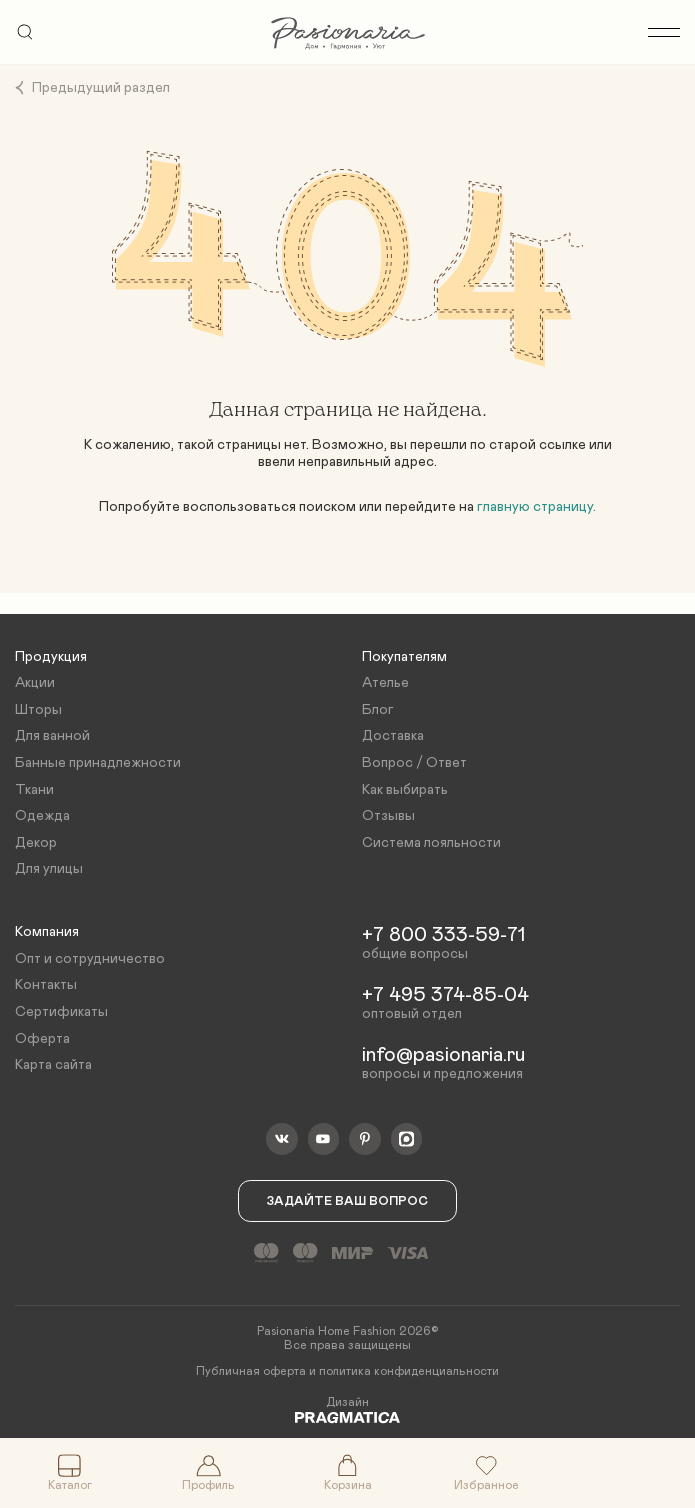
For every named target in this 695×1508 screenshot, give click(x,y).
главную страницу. (536, 507)
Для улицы (49, 869)
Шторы (38, 710)
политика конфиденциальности (409, 1371)
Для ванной (52, 736)
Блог (378, 710)
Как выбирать (405, 790)
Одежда (42, 816)
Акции (35, 683)
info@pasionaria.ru (443, 1055)
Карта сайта (53, 1065)
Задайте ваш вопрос (347, 1201)
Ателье (385, 683)
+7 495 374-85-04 (445, 995)
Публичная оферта (251, 1371)
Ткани (34, 790)
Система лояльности (431, 843)
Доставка (393, 736)
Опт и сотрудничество (90, 959)
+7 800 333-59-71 (443, 935)
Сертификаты (61, 1012)
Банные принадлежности (98, 763)
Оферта (42, 1039)
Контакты (46, 985)
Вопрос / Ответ (414, 763)
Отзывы (388, 816)
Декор (36, 843)
